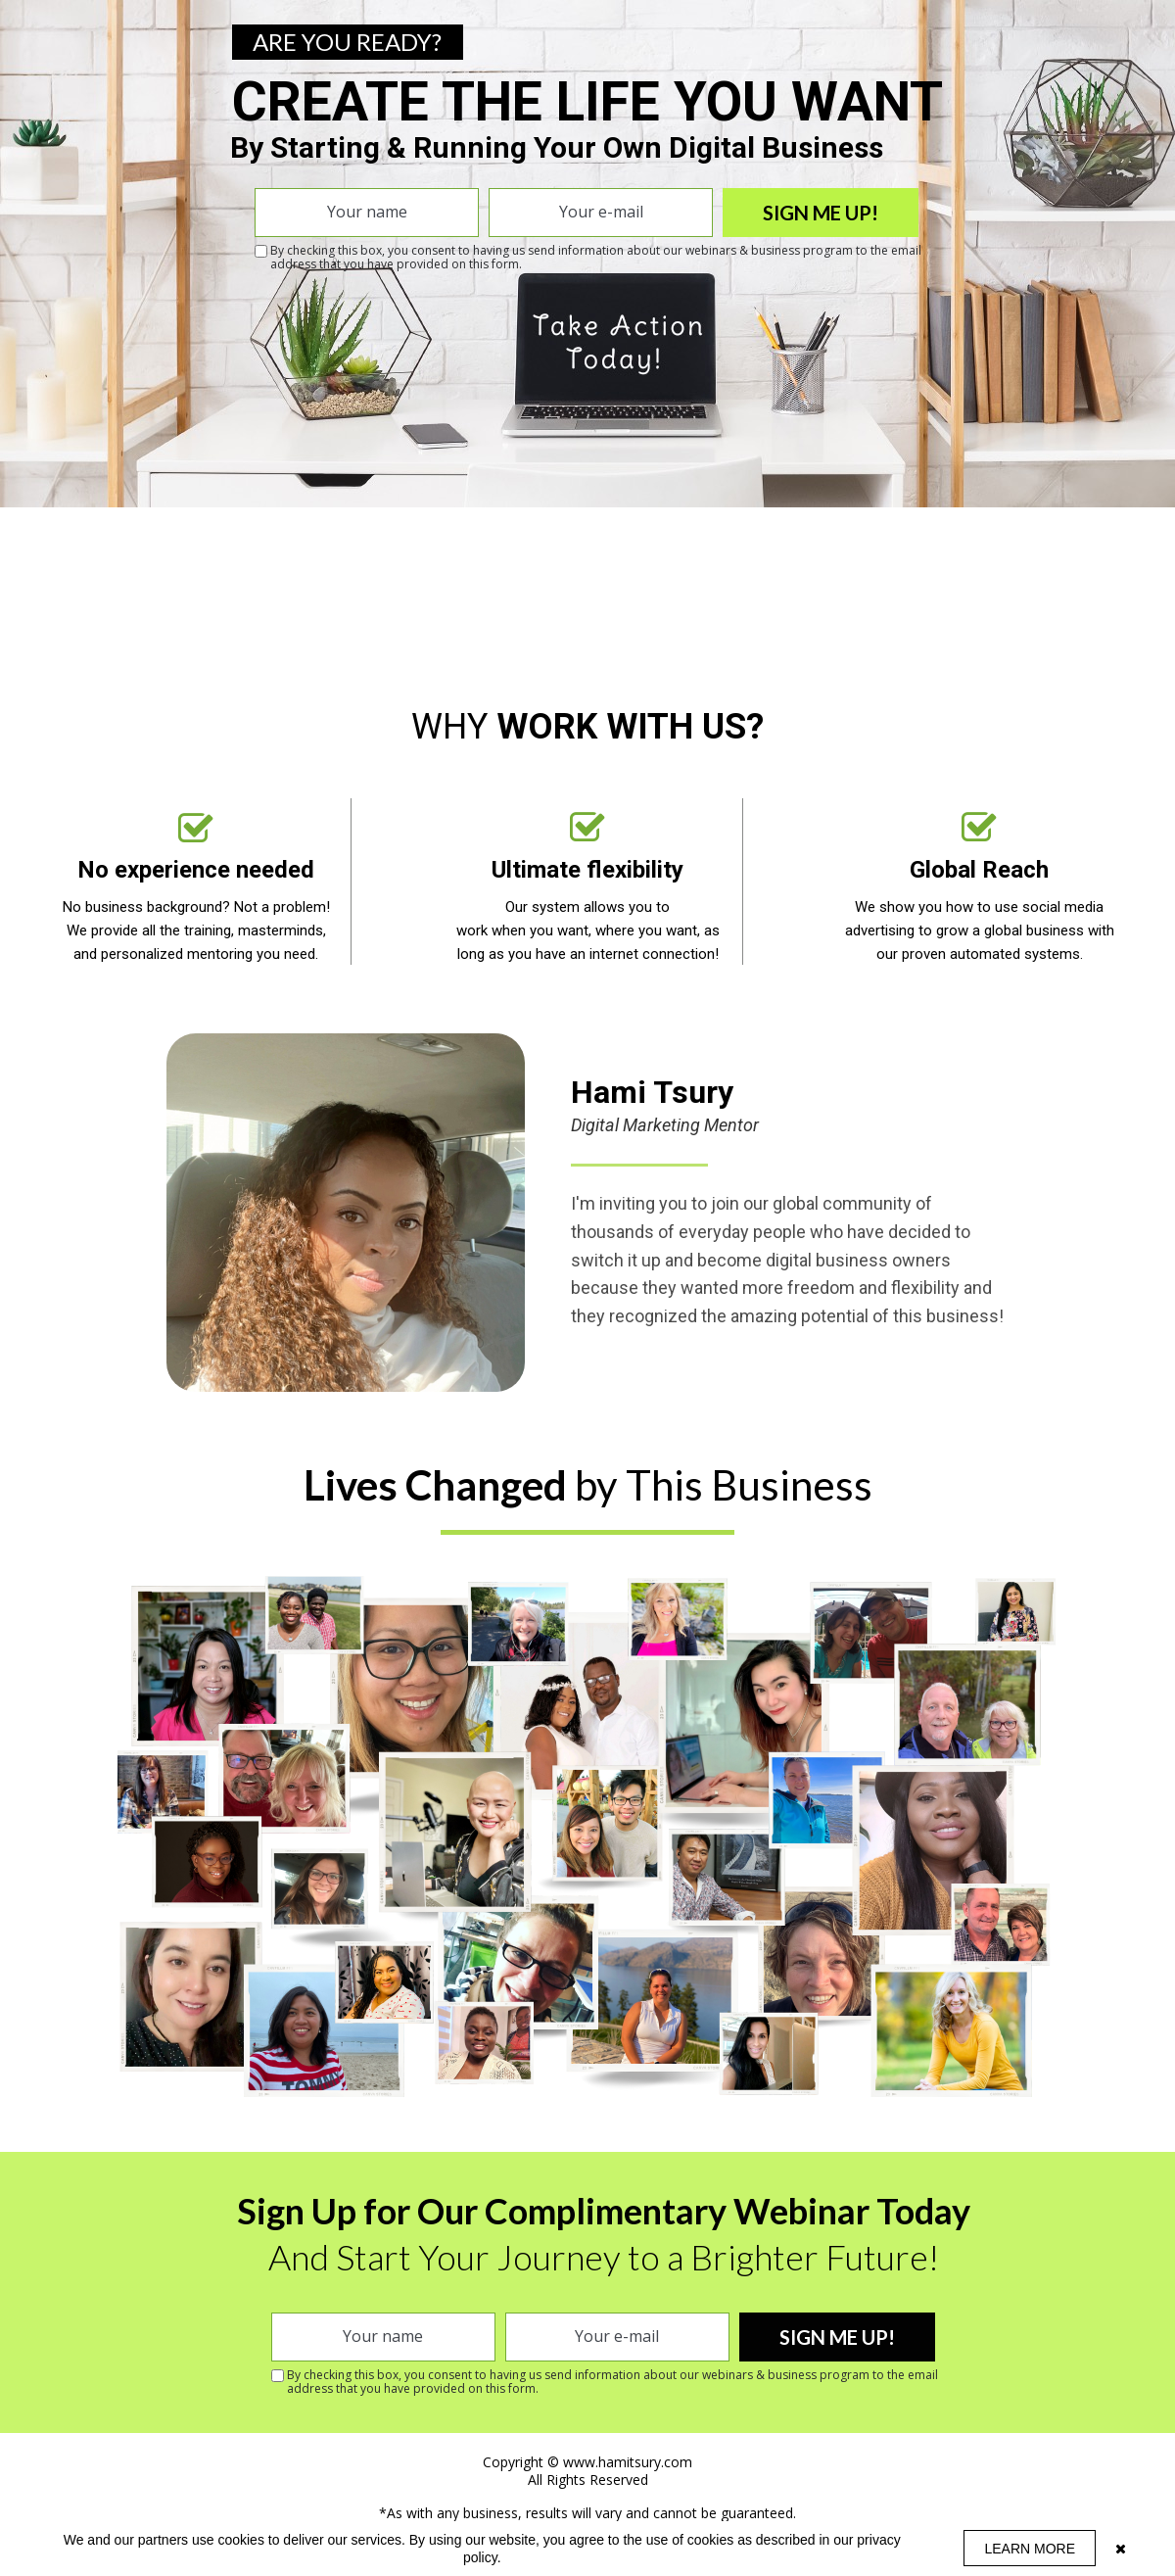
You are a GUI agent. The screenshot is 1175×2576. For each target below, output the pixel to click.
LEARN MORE (1029, 2548)
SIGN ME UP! (820, 212)
